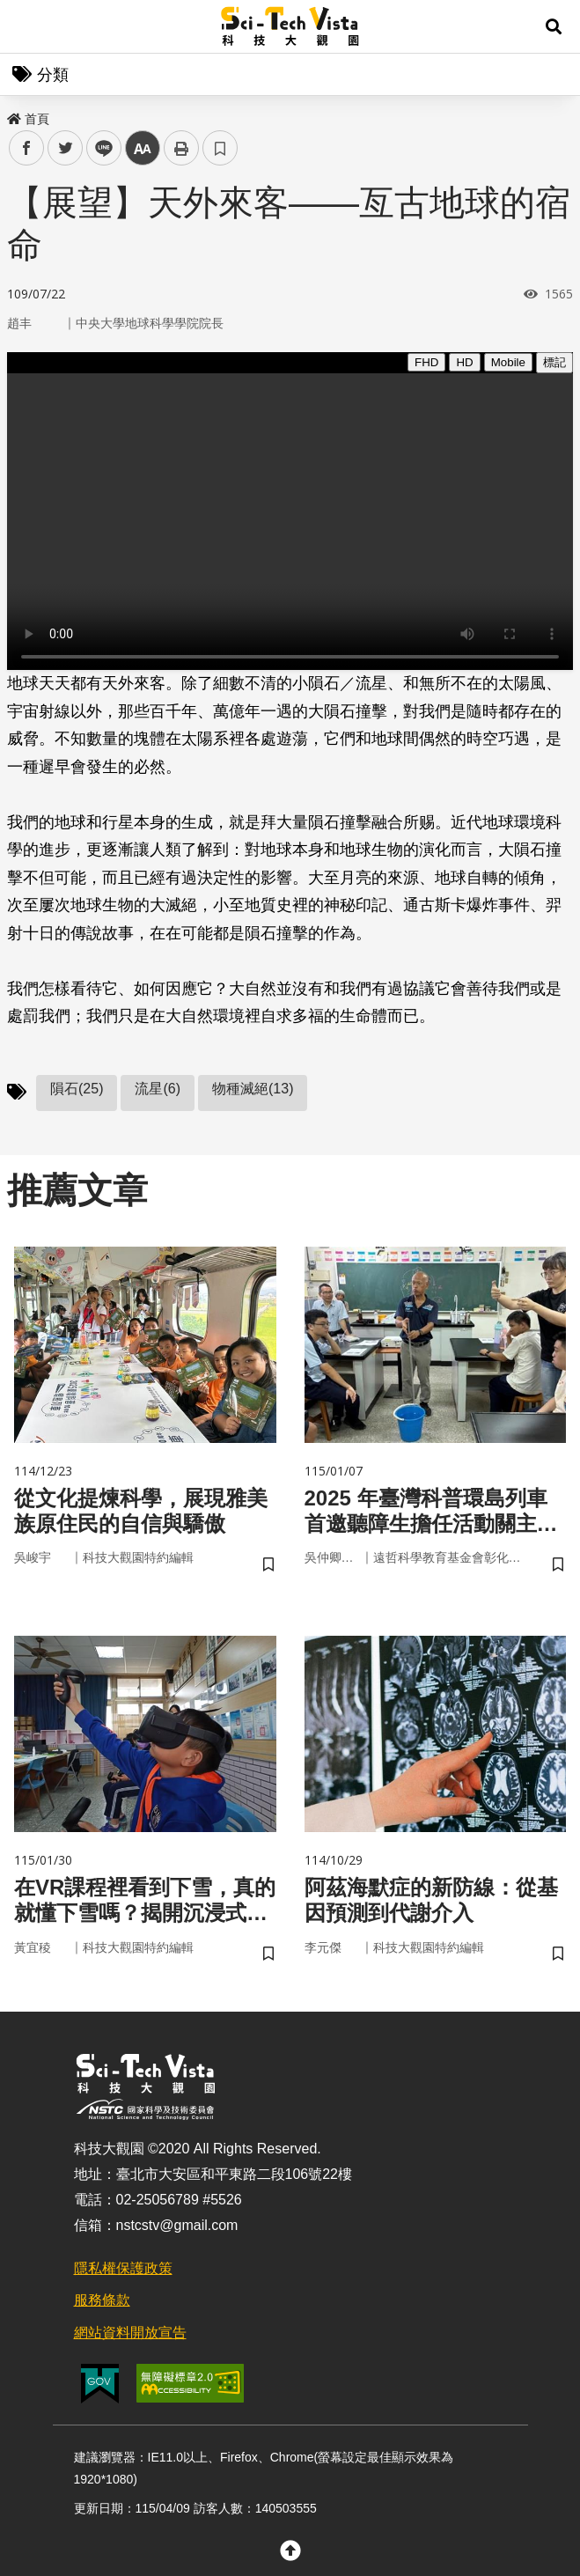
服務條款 (102, 2300)
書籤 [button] (220, 148)
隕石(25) (76, 1088)
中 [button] (143, 148)
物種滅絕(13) (252, 1088)
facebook (27, 148)
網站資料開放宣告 (130, 2332)
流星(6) (157, 1088)
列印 (181, 148)
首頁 (28, 119)
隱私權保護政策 (123, 2268)
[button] (553, 26)
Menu (26, 26)
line (98, 148)
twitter (65, 148)
